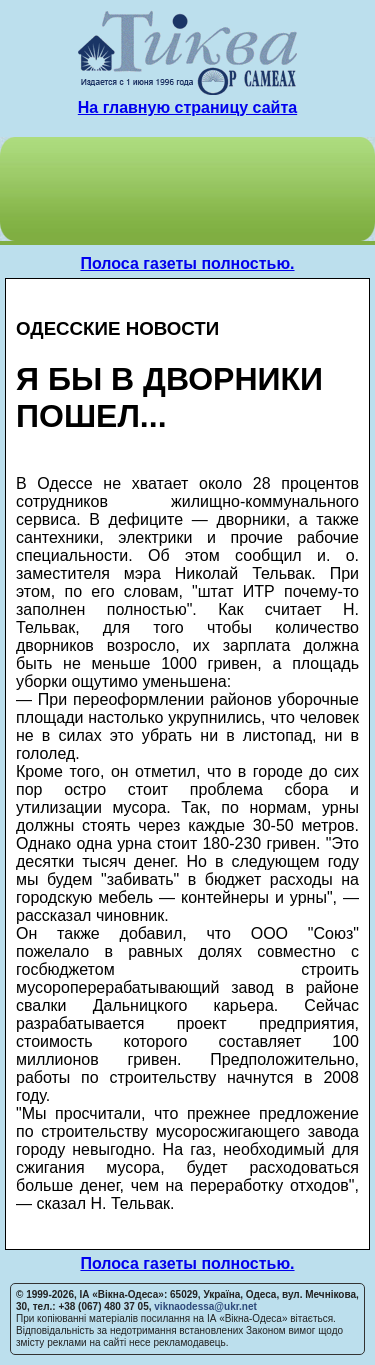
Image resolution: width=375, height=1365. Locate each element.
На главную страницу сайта (187, 107)
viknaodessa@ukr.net (205, 1306)
